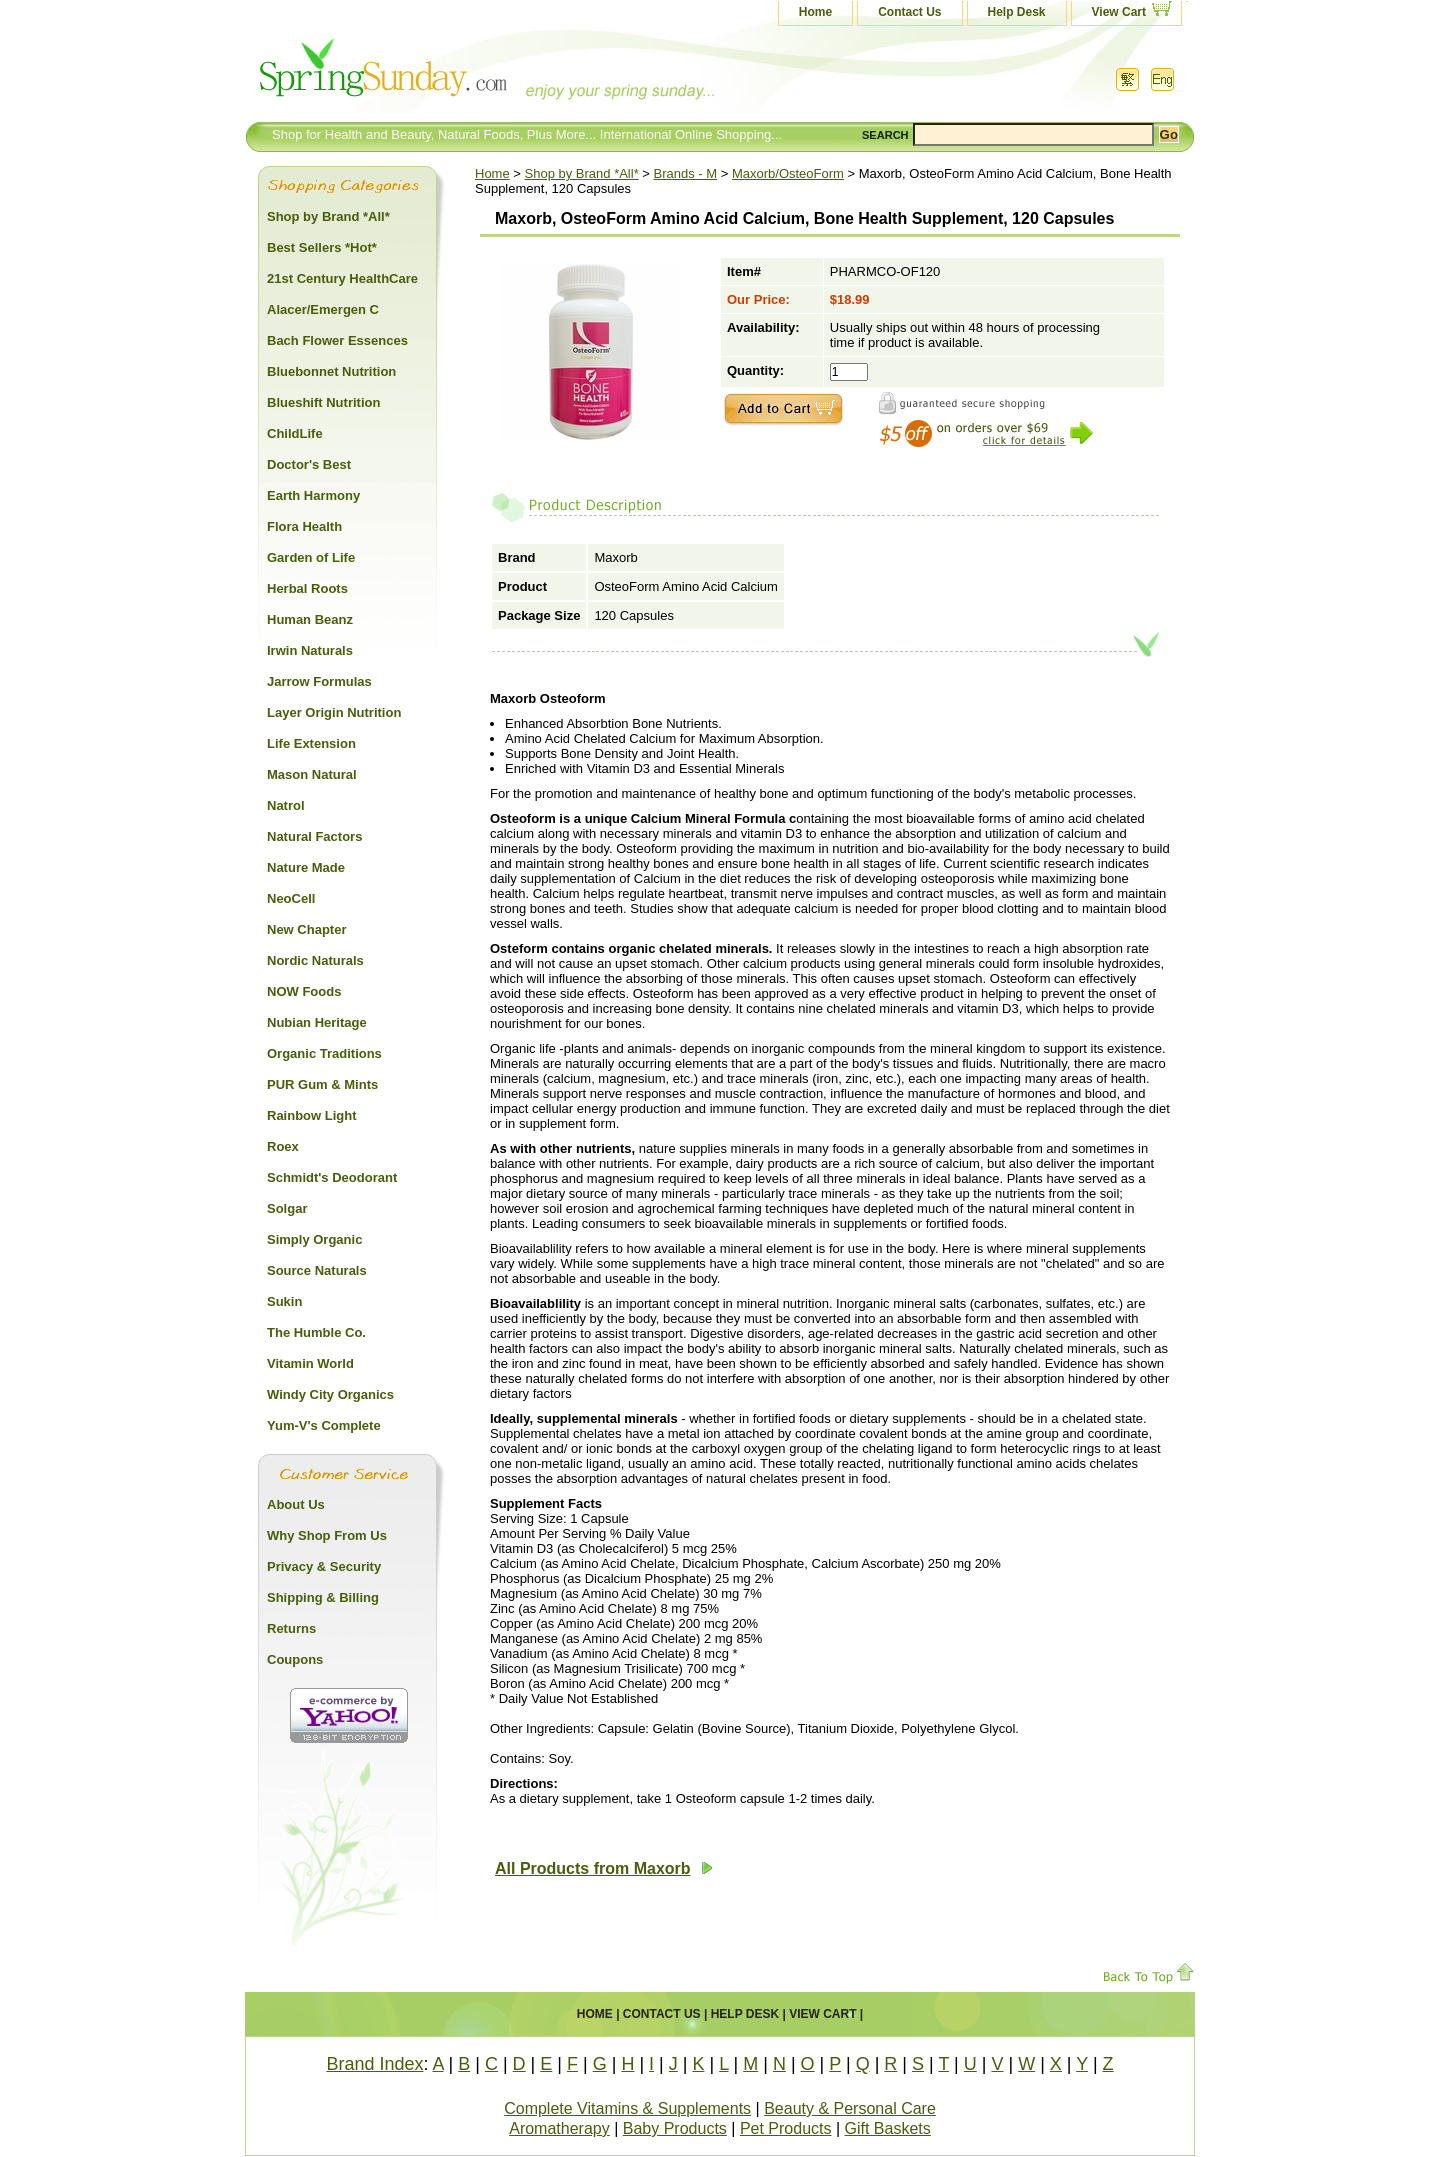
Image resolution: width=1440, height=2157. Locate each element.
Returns (291, 1628)
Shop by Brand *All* (582, 173)
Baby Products (675, 2128)
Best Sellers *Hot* (322, 247)
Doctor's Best (309, 464)
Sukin (284, 1301)
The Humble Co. (316, 1332)
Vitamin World (310, 1363)
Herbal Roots (307, 588)
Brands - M (686, 173)
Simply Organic (314, 1239)
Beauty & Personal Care (850, 2108)
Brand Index (374, 2064)
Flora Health (304, 526)
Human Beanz (310, 619)
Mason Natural (312, 774)
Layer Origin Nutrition (334, 712)
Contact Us (909, 12)
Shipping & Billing (323, 1597)
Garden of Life (311, 557)
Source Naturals (317, 1270)
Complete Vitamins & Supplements (627, 2108)
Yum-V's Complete (324, 1425)
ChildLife (295, 433)
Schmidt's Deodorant (332, 1177)
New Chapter (306, 929)
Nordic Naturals (315, 960)
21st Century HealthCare (342, 278)
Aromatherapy (559, 2128)
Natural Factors (314, 836)
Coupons (295, 1659)
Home (815, 12)
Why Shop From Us (327, 1535)
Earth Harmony (313, 495)
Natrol (286, 805)
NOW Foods (304, 991)
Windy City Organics (330, 1394)
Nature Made (306, 867)
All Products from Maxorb (604, 1868)
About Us (296, 1504)
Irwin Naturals (310, 650)
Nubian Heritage (317, 1022)
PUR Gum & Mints (322, 1084)
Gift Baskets (888, 2128)
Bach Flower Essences (337, 340)
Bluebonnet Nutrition (331, 371)
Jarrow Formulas (319, 681)
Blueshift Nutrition (323, 402)
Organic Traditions (324, 1053)
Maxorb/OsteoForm (788, 173)
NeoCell (291, 898)
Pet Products (786, 2128)
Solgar (287, 1208)
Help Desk (1017, 12)
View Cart (1119, 12)
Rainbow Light (312, 1115)
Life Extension (311, 743)
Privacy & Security (324, 1566)
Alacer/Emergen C (323, 309)
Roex (283, 1146)
